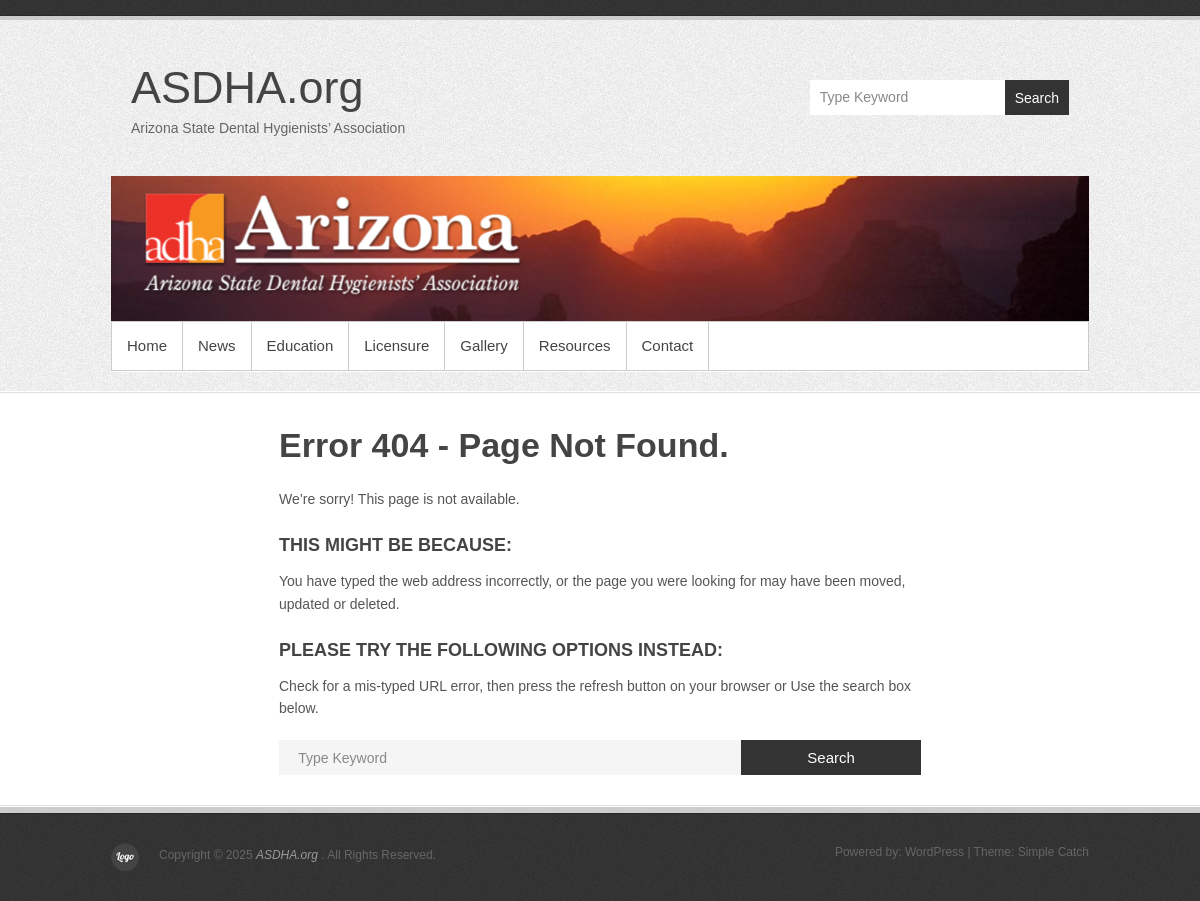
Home (147, 345)
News (217, 345)
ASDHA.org (247, 87)
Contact (668, 345)
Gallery (484, 345)
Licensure (396, 345)
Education (300, 345)
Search (1037, 98)
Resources (575, 345)
